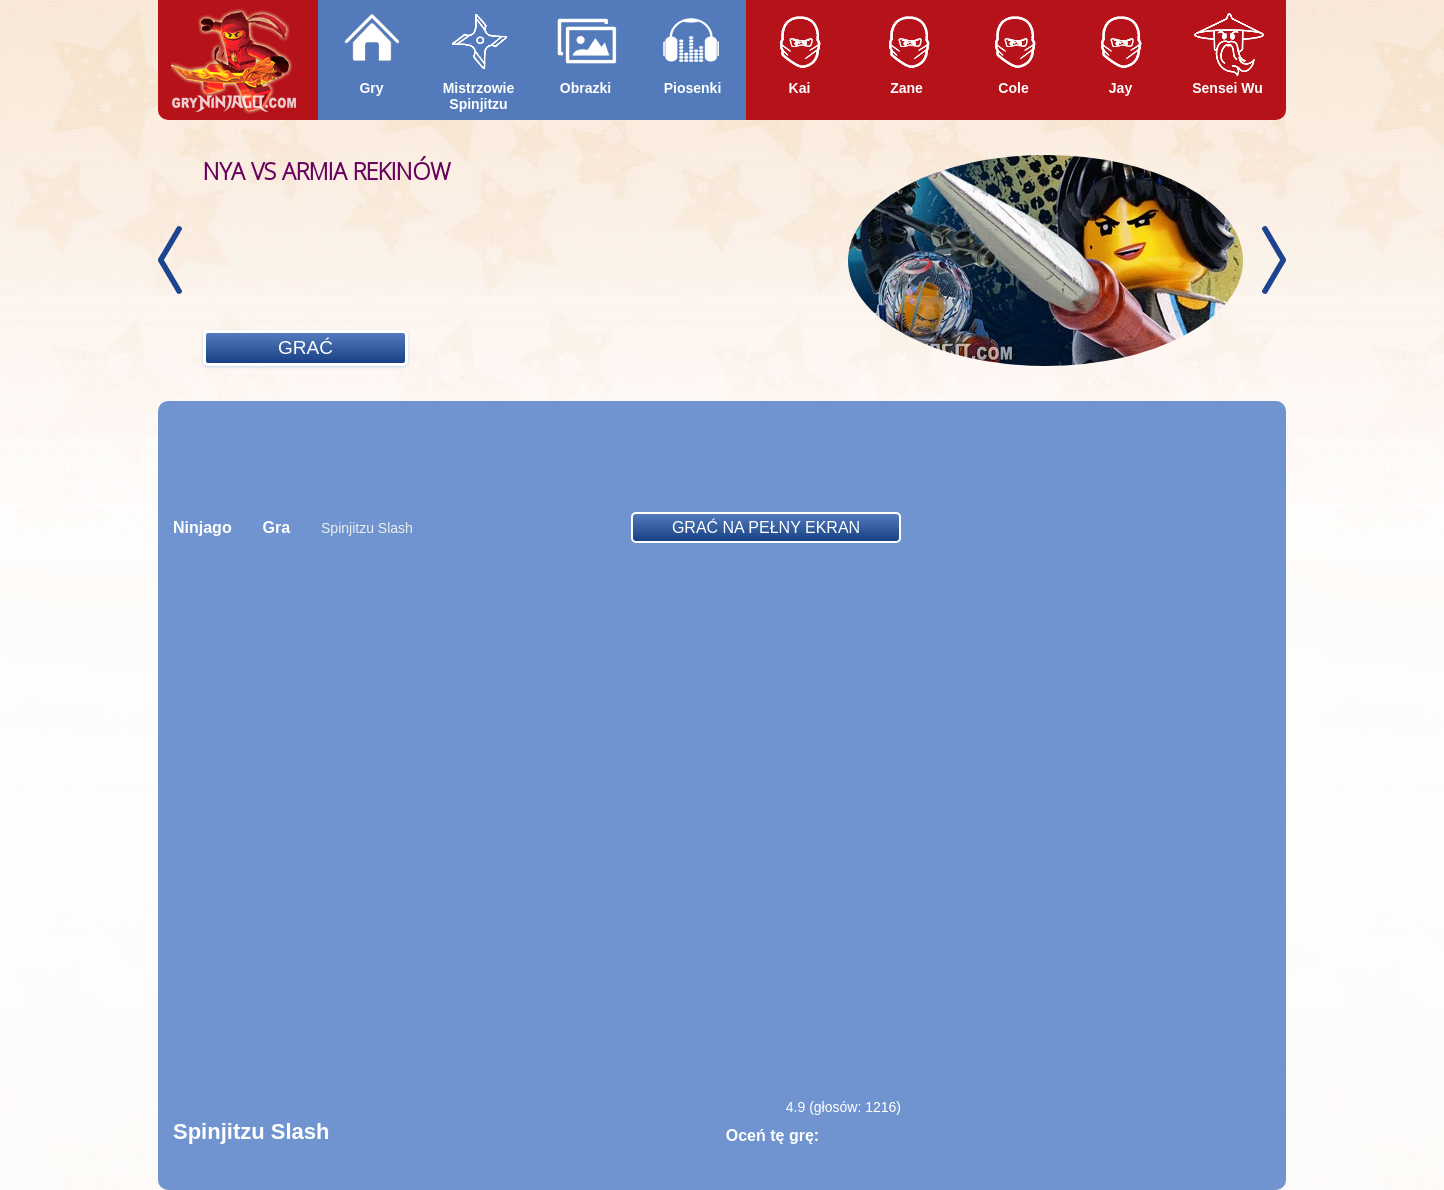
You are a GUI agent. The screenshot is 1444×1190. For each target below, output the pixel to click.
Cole (1013, 88)
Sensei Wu (1227, 88)
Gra (277, 527)
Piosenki (693, 88)
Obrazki (585, 88)
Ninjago (202, 527)
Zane (906, 88)
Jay (1120, 88)
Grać (305, 347)
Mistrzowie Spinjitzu (479, 96)
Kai (800, 88)
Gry (371, 88)
